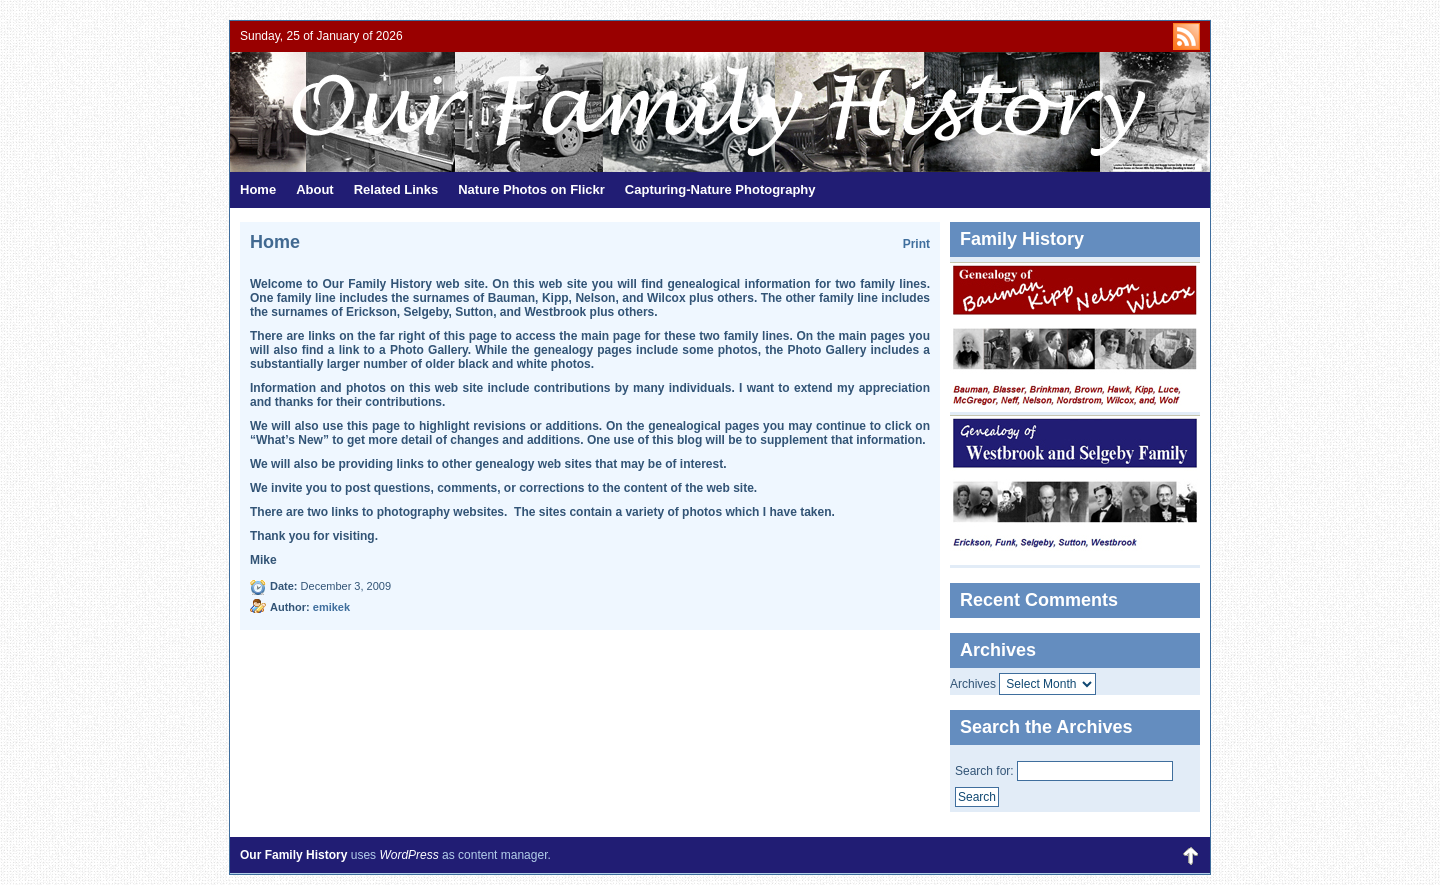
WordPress (408, 855)
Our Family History (475, 112)
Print (916, 244)
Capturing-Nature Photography (720, 189)
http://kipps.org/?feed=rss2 (1186, 36)
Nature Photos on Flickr (531, 189)
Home (258, 189)
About (315, 189)
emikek (331, 607)
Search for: (984, 771)
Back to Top (1190, 855)
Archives (973, 684)
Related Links (396, 189)
